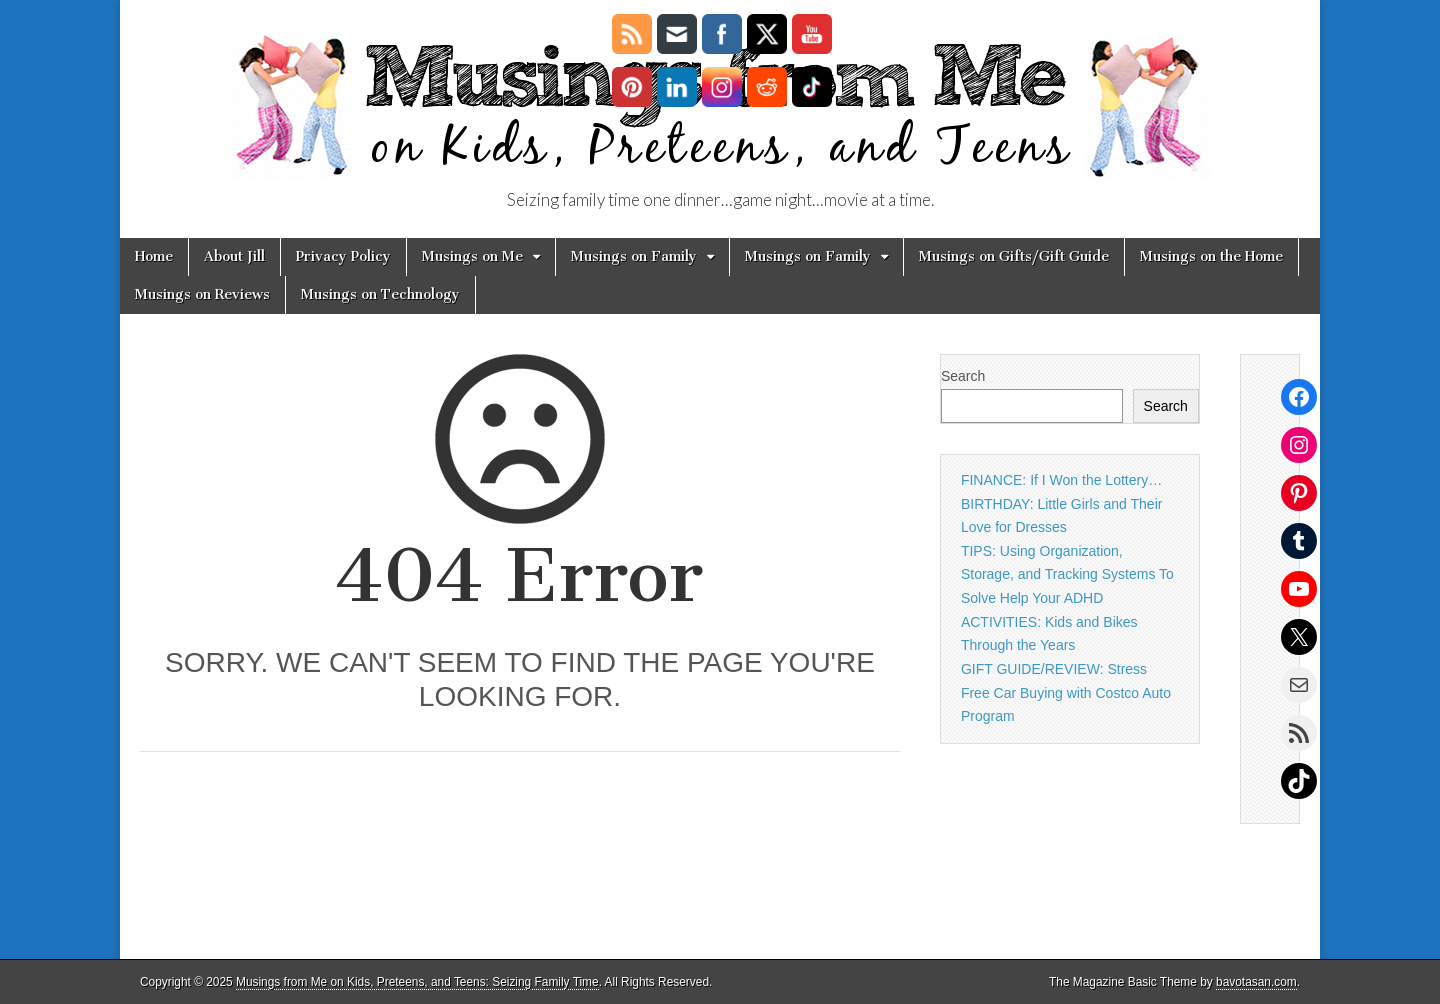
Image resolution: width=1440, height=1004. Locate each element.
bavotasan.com (1256, 982)
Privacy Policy (343, 256)
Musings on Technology (380, 294)
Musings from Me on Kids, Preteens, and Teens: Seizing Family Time (417, 982)
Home (154, 256)
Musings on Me (472, 256)
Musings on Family (634, 256)
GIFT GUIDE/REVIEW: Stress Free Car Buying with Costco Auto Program (1066, 692)
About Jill (234, 256)
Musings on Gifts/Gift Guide (1014, 256)
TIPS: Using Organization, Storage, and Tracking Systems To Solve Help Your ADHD (1067, 574)
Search (963, 376)
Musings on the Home (1211, 256)
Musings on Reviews (202, 294)
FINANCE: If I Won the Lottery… (1061, 480)
